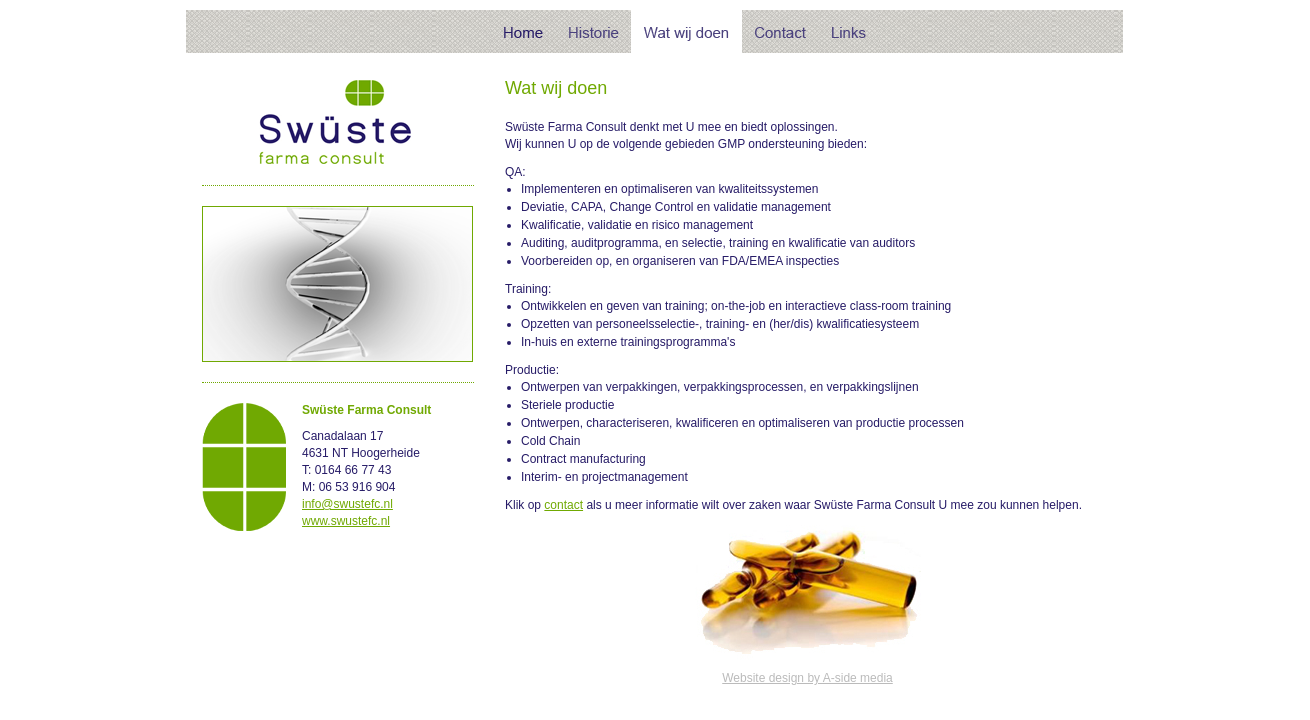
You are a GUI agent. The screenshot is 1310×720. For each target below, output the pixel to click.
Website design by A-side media (807, 678)
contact (563, 505)
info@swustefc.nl (347, 504)
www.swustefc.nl (346, 521)
